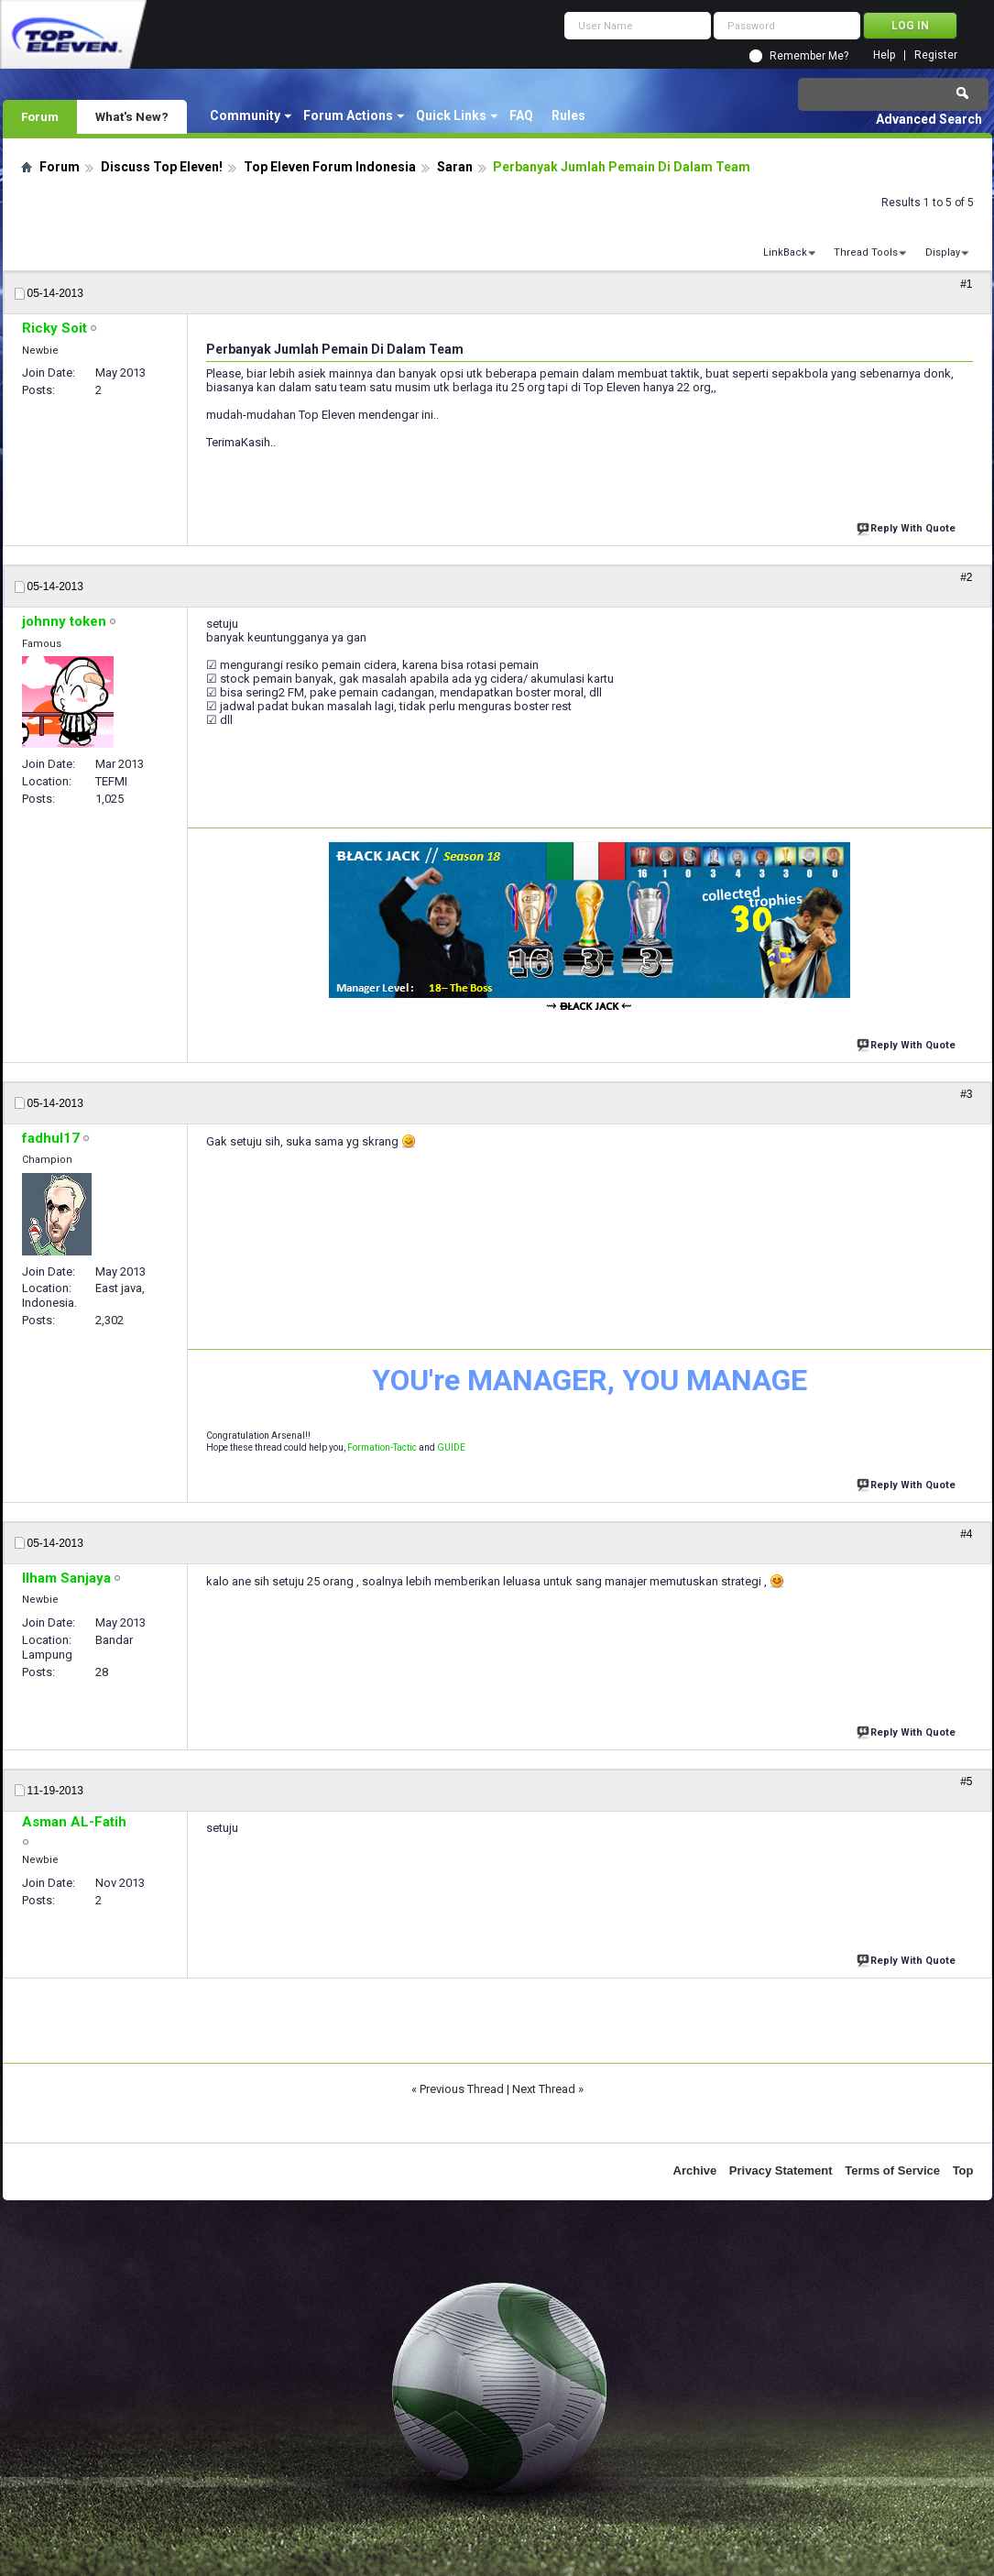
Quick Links (451, 115)
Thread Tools (866, 252)
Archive (695, 2170)
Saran (455, 166)
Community (245, 115)
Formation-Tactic (382, 1447)
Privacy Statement (781, 2170)
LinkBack (785, 252)
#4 (966, 1534)
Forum (40, 116)
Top (963, 2170)
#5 (966, 1781)
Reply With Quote (908, 526)
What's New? (132, 116)
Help (884, 55)
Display (942, 252)
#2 (966, 577)
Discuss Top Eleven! (162, 166)
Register (935, 55)
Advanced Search (929, 119)
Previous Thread (462, 2089)
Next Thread (543, 2089)
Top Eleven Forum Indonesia (330, 166)
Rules (568, 115)
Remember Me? (809, 55)
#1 (966, 284)
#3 (966, 1094)
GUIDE (451, 1447)
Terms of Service (892, 2170)
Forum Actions (348, 115)
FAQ (521, 115)
